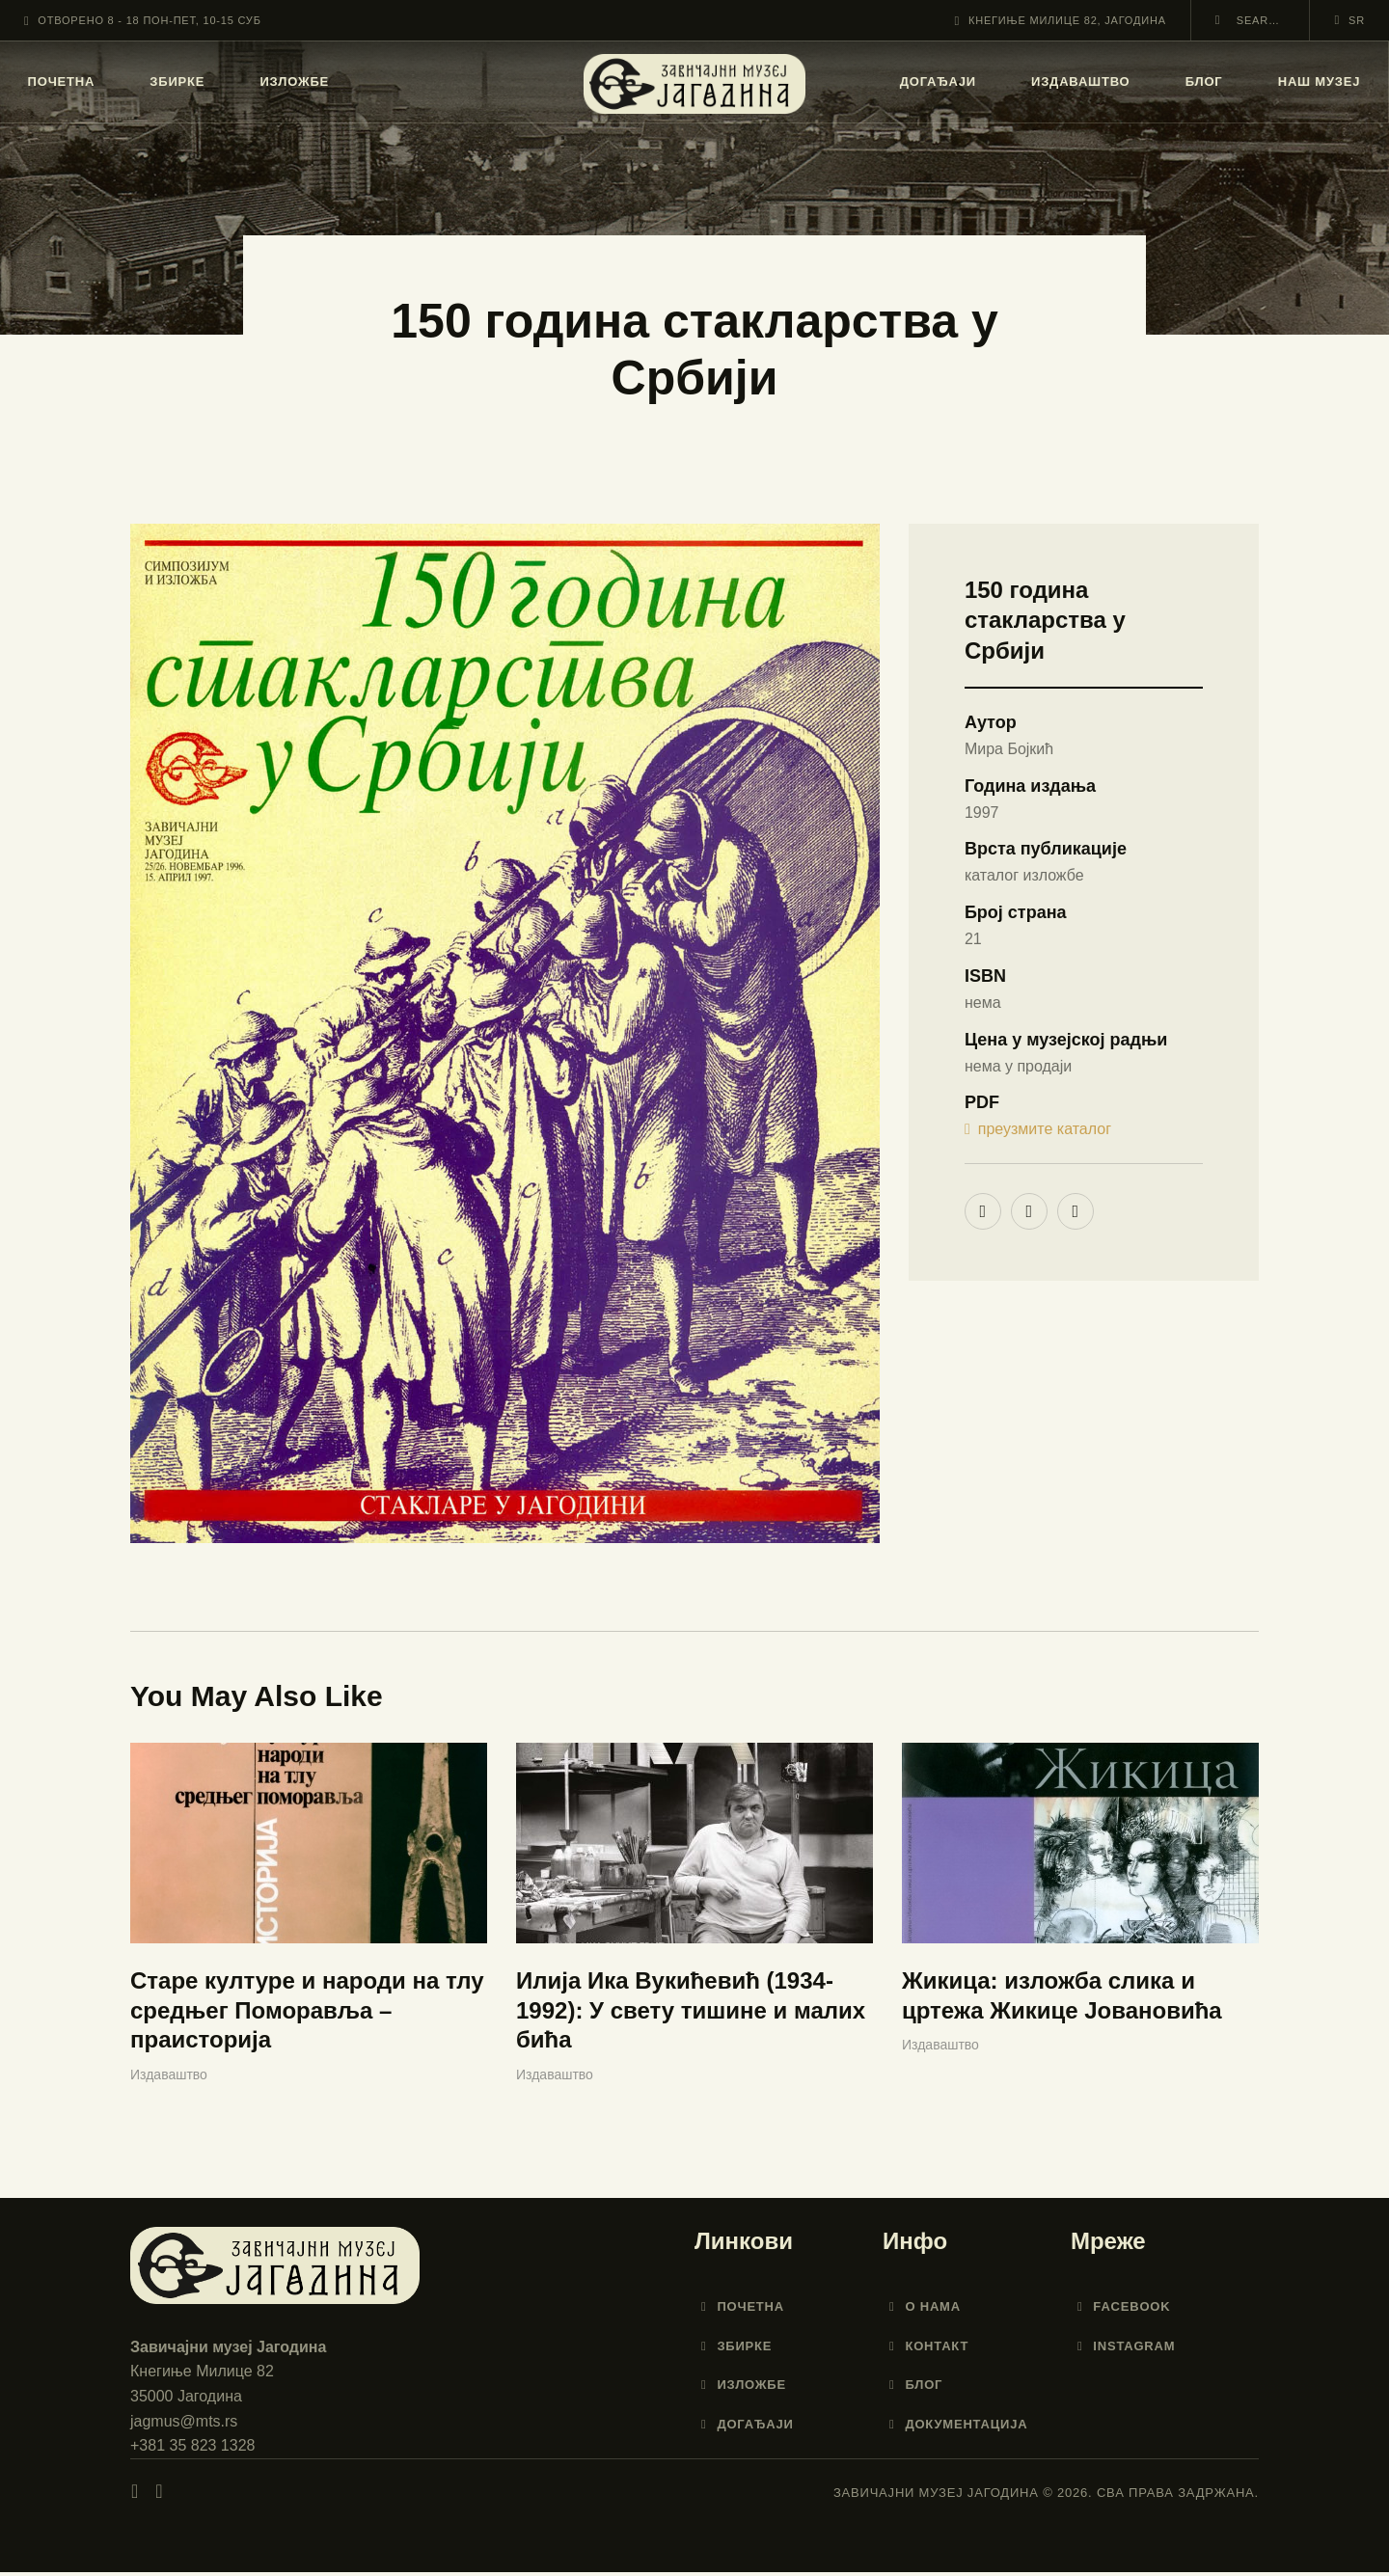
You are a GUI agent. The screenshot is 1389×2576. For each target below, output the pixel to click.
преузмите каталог (1038, 1130)
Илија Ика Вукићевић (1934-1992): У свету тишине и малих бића (690, 2014)
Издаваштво (168, 2078)
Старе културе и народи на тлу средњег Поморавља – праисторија (307, 2014)
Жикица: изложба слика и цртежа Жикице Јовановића (1062, 2000)
